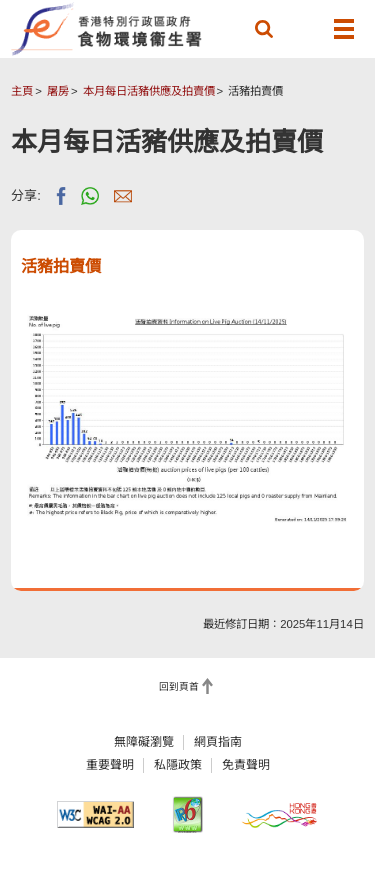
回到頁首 (179, 686)
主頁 (22, 91)
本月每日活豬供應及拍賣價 (149, 91)
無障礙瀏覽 (144, 742)
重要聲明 (110, 765)
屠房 (58, 91)
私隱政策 (178, 765)
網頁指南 (218, 742)
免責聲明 (246, 765)
